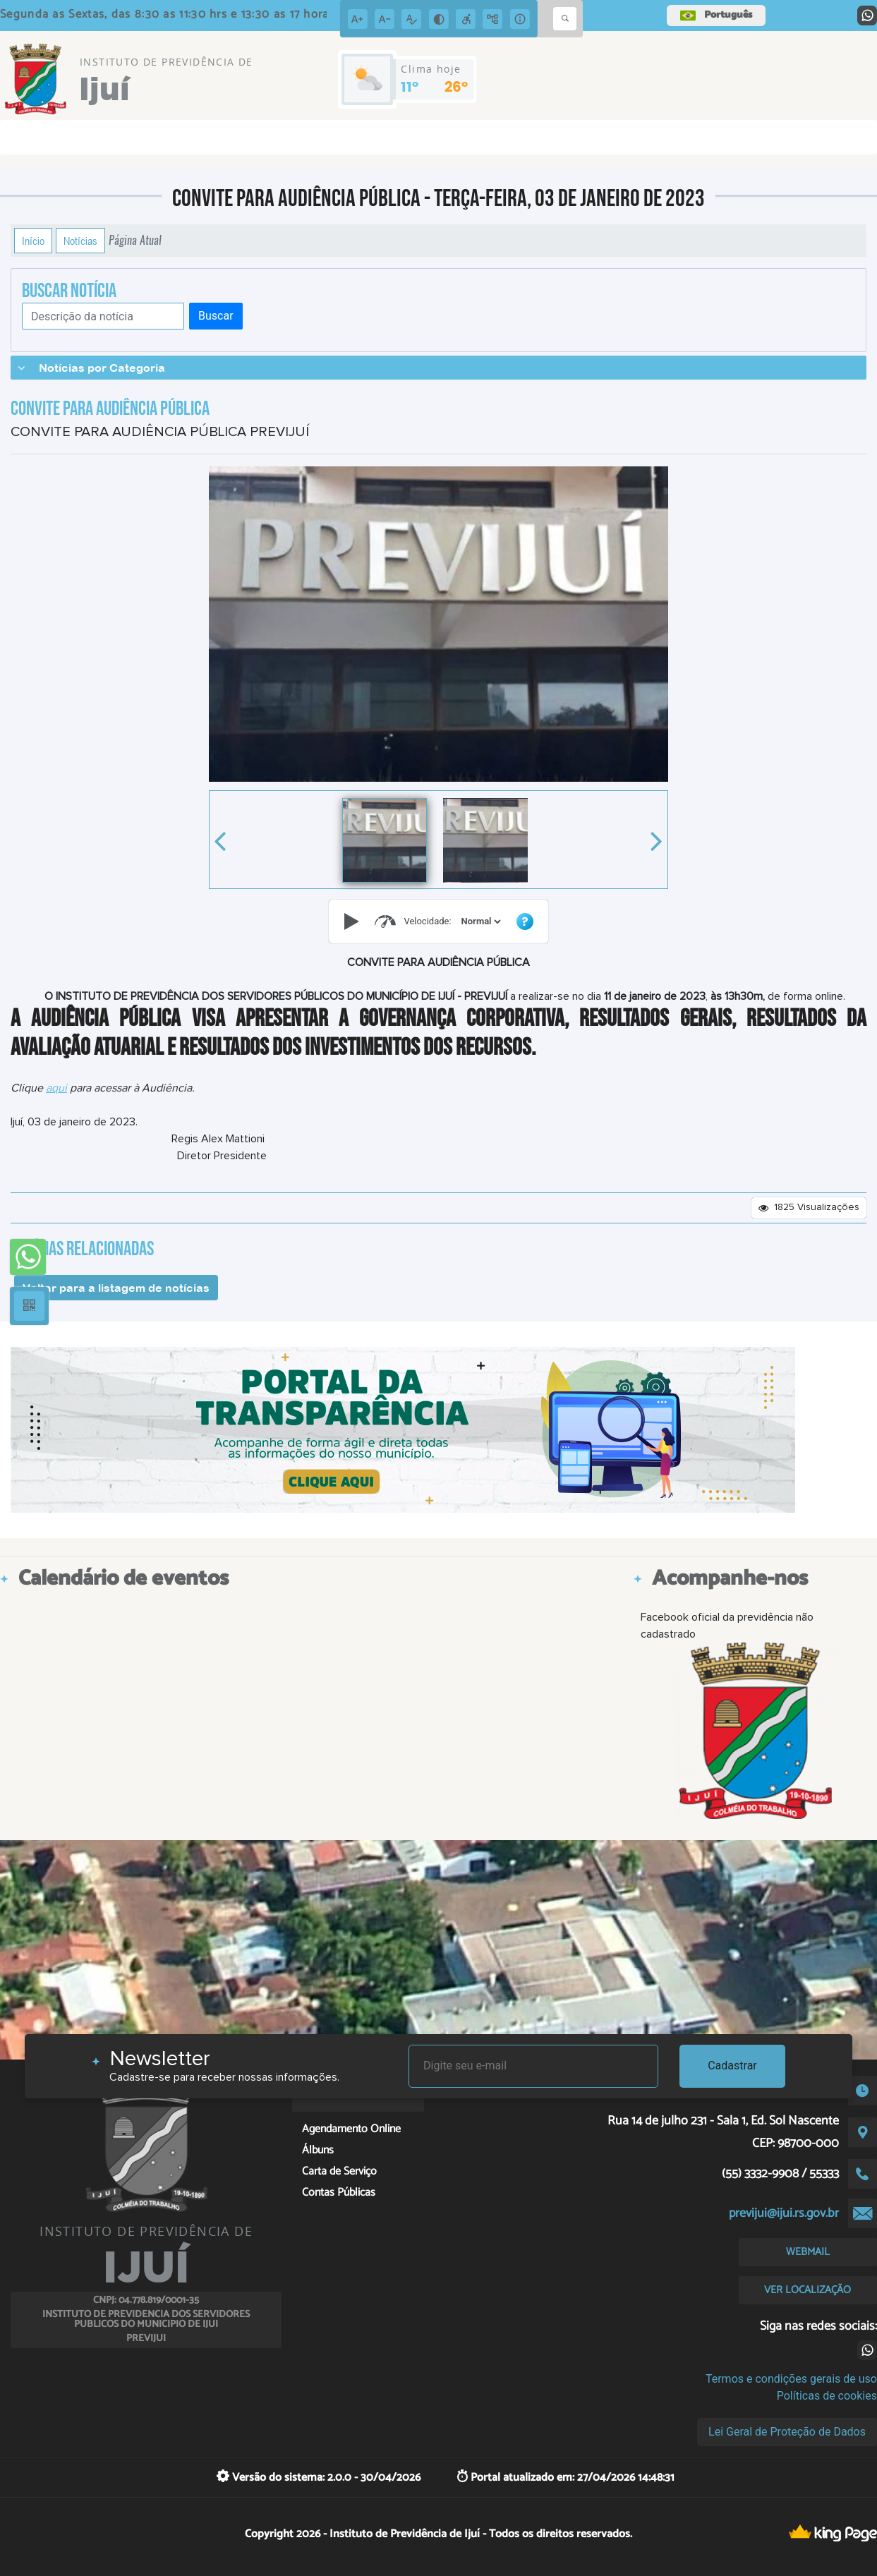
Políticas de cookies (827, 2395)
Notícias (80, 241)
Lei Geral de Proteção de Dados (787, 2431)
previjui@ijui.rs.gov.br (784, 2213)
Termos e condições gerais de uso (791, 2378)
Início (33, 241)
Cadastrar (732, 2065)
